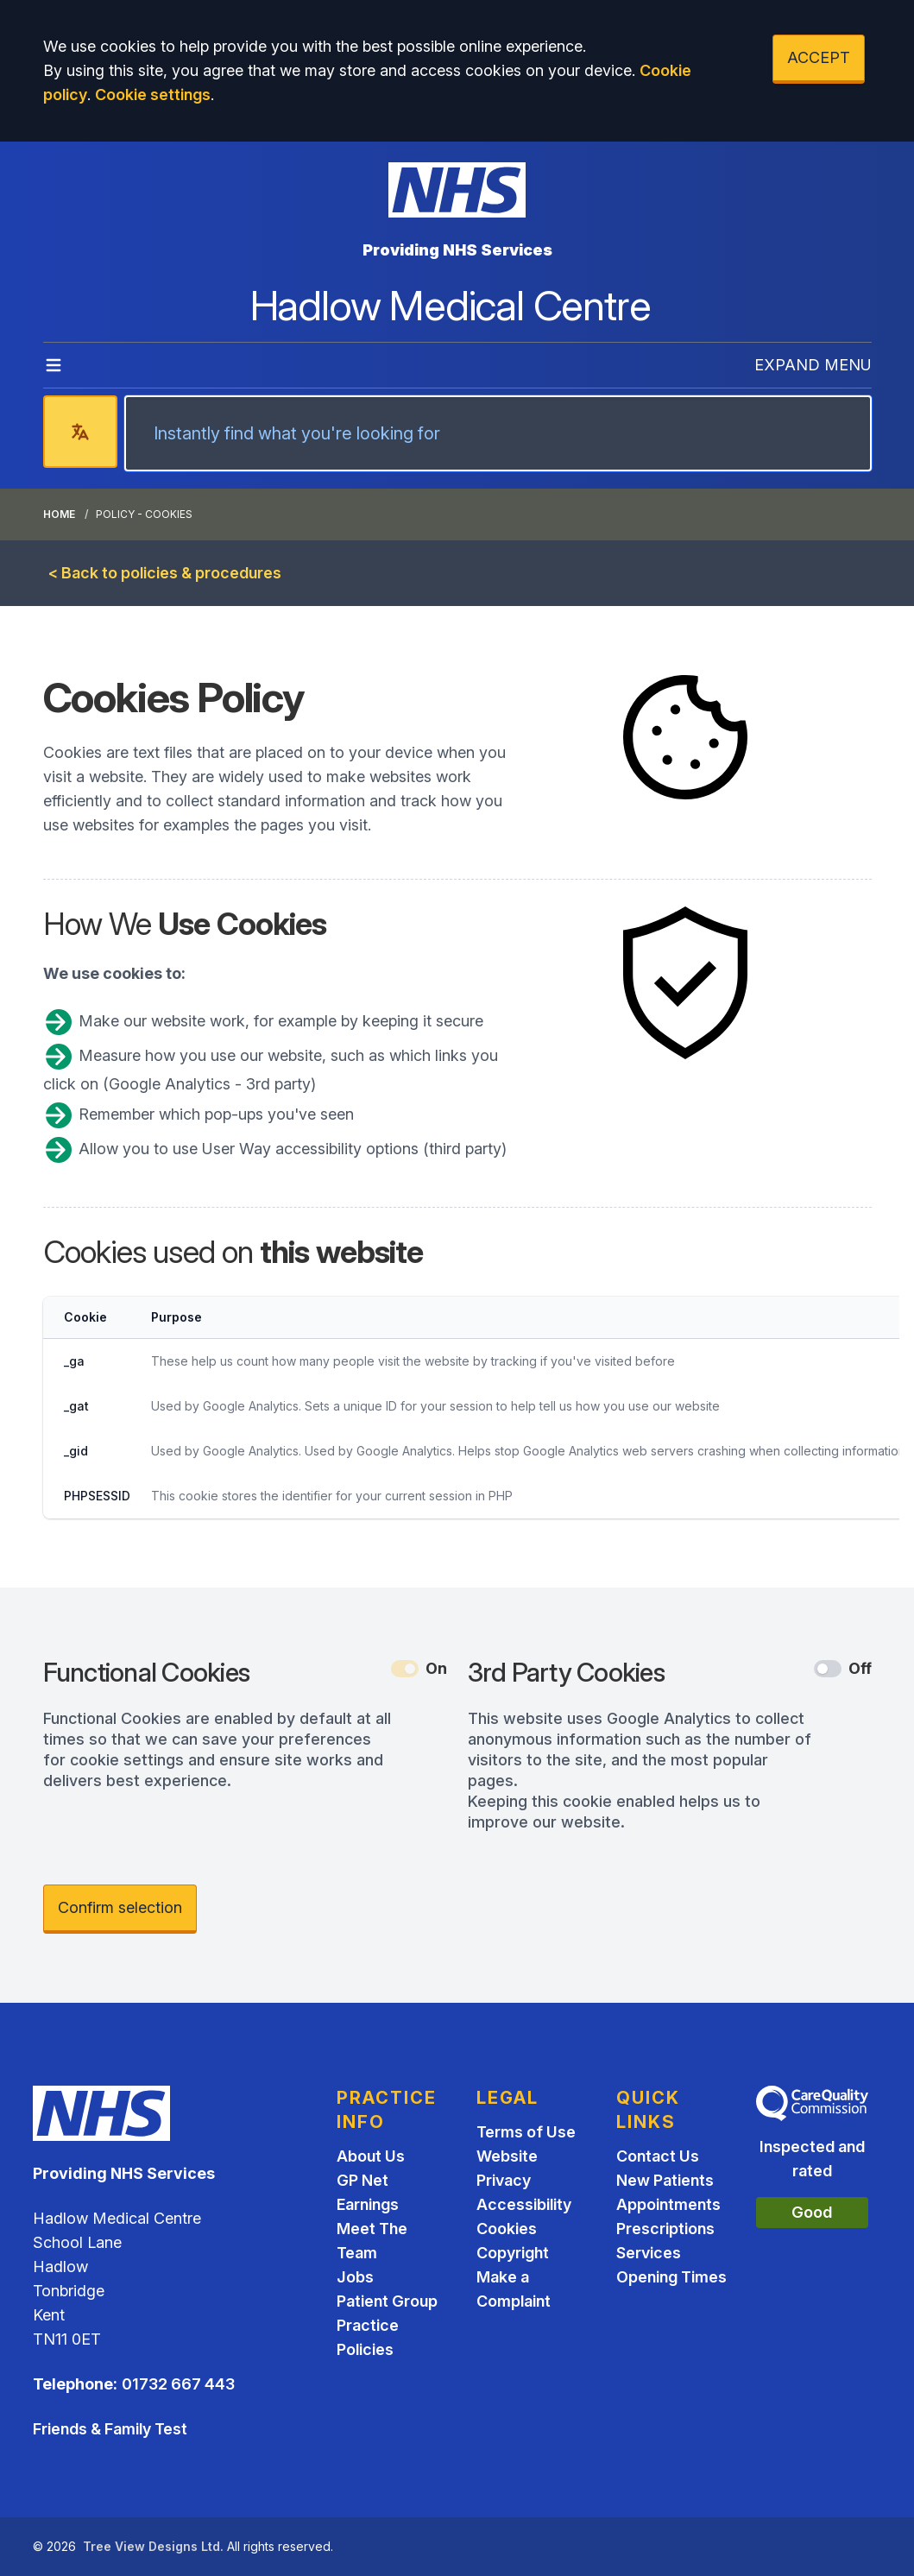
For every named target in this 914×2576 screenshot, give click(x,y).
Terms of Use (526, 2132)
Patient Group (387, 2301)
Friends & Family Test (110, 2429)
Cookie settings (153, 94)
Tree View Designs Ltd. (153, 2546)
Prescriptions (665, 2228)
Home (59, 514)
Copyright (512, 2253)
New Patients (665, 2180)
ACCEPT (818, 57)
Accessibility (523, 2204)
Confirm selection (120, 1907)
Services (648, 2253)
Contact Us (657, 2156)
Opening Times (671, 2277)
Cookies (506, 2228)
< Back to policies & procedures (164, 573)
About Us (371, 2156)
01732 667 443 (178, 2384)
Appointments (668, 2204)
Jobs (355, 2277)
